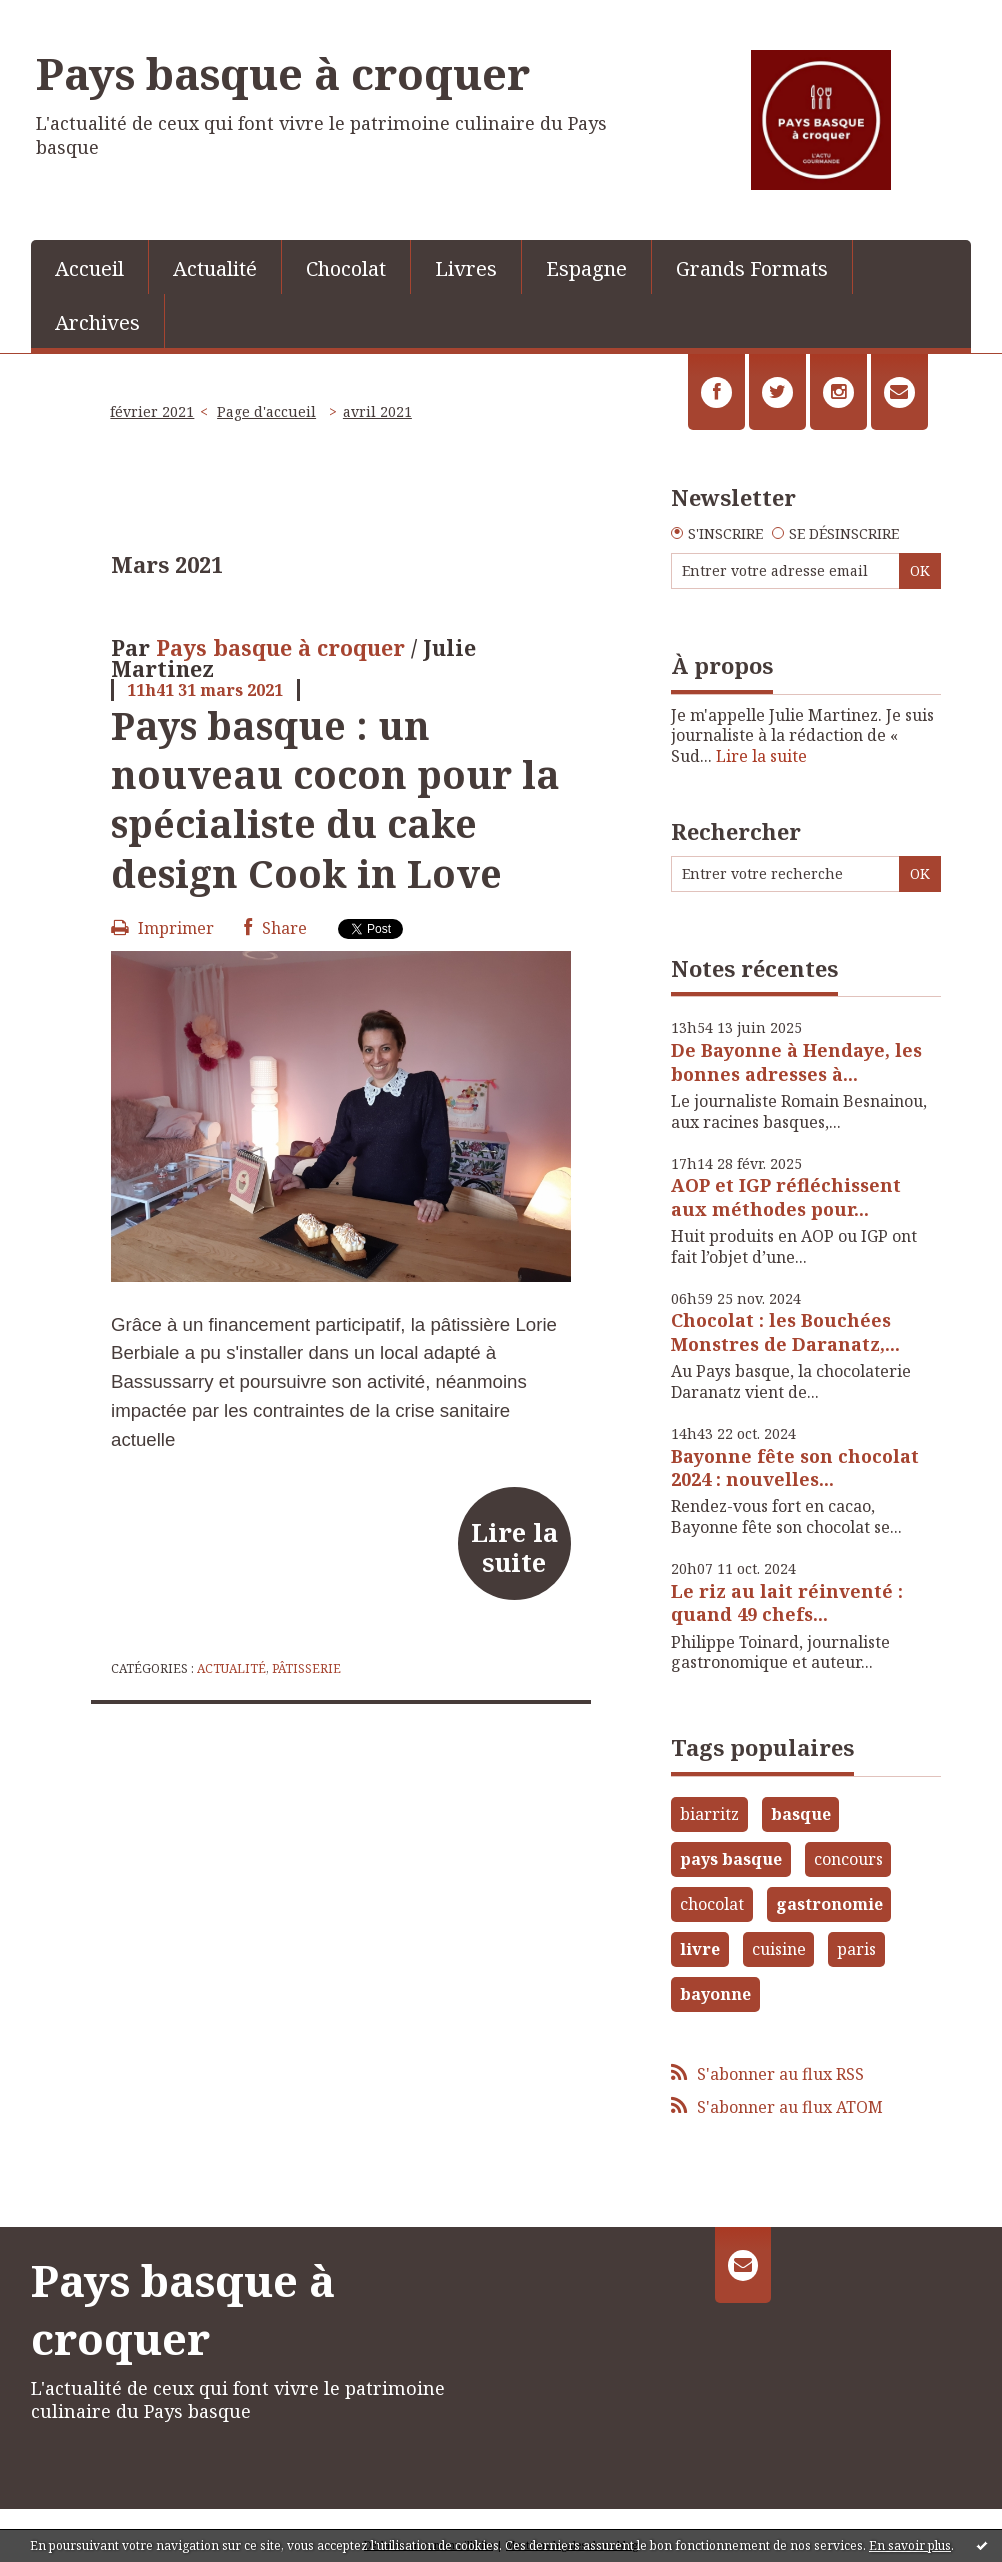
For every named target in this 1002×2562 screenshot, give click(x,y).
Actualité (215, 268)
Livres (466, 268)
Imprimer (162, 928)
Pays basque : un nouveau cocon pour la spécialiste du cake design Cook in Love (335, 799)
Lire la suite (514, 1547)
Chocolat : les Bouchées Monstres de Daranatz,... (785, 1331)
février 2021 (152, 411)
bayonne (715, 1994)
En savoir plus (910, 2545)
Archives (97, 322)
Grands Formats (752, 268)
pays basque (731, 1859)
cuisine (779, 1949)
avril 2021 (377, 411)
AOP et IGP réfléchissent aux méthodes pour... (786, 1196)
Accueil (89, 268)
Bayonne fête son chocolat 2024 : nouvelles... (795, 1467)
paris (856, 1949)
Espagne (586, 268)
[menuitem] (90, 267)
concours (848, 1859)
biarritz (709, 1814)
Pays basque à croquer (283, 73)
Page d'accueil (266, 411)
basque (801, 1814)
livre (700, 1949)
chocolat (712, 1904)
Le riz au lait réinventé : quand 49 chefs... (787, 1602)
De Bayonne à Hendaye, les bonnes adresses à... (796, 1061)
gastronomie (829, 1904)
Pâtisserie (306, 1668)
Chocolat (346, 268)
